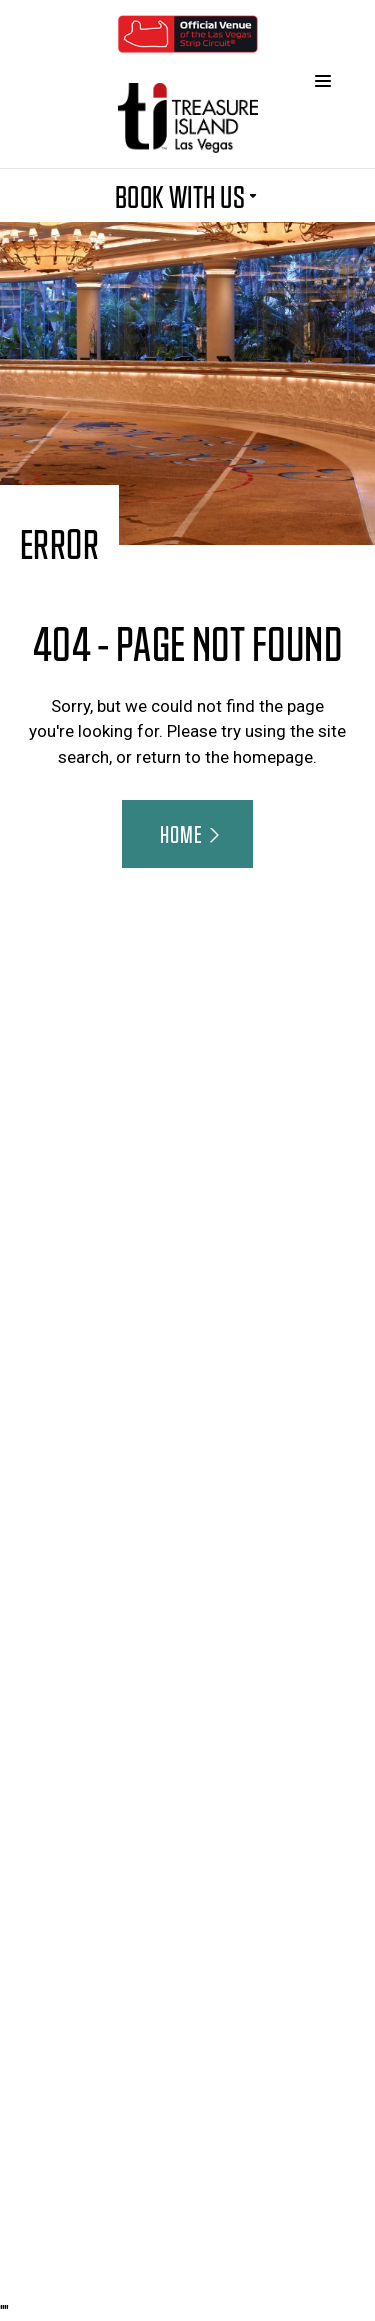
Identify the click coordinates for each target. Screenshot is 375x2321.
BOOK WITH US (188, 195)
